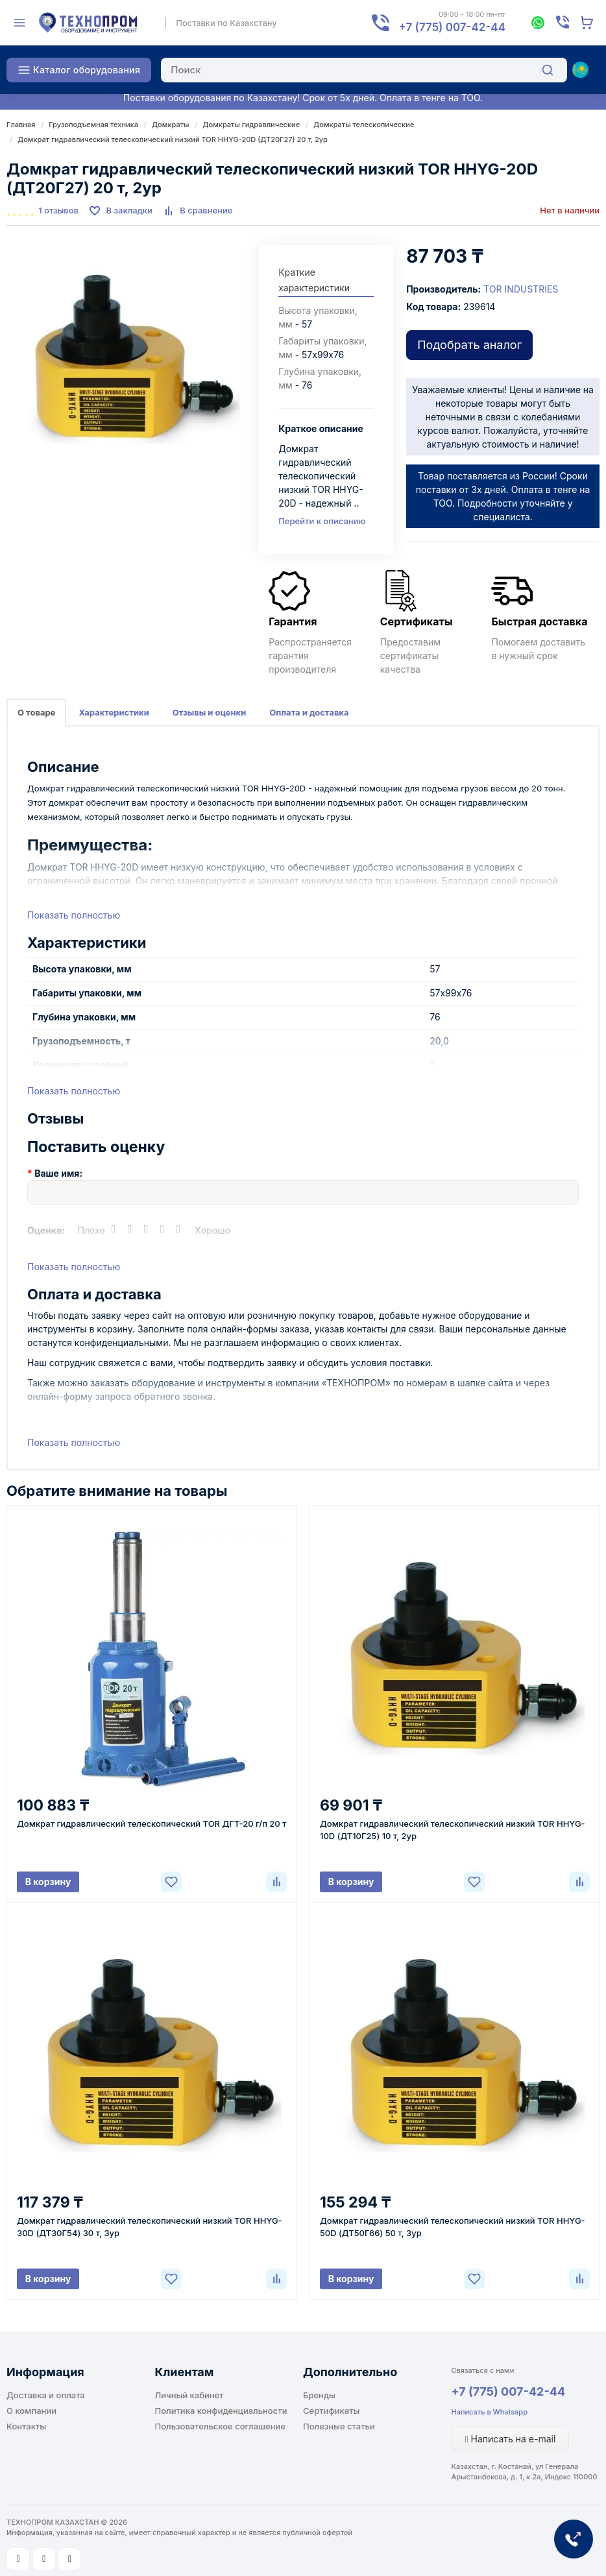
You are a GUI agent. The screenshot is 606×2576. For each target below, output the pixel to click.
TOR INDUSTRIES (520, 289)
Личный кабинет (189, 2395)
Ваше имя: (58, 1173)
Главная (20, 124)
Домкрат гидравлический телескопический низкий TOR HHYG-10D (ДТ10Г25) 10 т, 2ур (452, 1829)
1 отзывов (58, 210)
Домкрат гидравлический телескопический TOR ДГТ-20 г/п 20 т (151, 1823)
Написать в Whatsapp (489, 2411)
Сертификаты (331, 2410)
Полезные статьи (339, 2426)
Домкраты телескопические (363, 124)
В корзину (48, 1881)
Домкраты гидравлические (251, 124)
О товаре (36, 712)
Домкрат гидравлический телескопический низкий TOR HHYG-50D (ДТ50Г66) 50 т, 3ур (452, 2226)
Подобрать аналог (469, 345)
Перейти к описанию (321, 521)
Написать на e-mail (510, 2438)
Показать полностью (73, 915)
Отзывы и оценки (210, 712)
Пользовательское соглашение (220, 2426)
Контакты (26, 2426)
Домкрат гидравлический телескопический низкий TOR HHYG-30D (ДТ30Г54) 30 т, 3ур (149, 2226)
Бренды (319, 2395)
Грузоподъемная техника (93, 124)
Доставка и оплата (45, 2395)
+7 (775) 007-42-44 (509, 2391)
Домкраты (170, 124)
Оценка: (46, 1230)
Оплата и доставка (308, 712)
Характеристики (114, 712)
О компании (31, 2410)
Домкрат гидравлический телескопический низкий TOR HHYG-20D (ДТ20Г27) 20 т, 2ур (173, 139)
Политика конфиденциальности (221, 2410)
